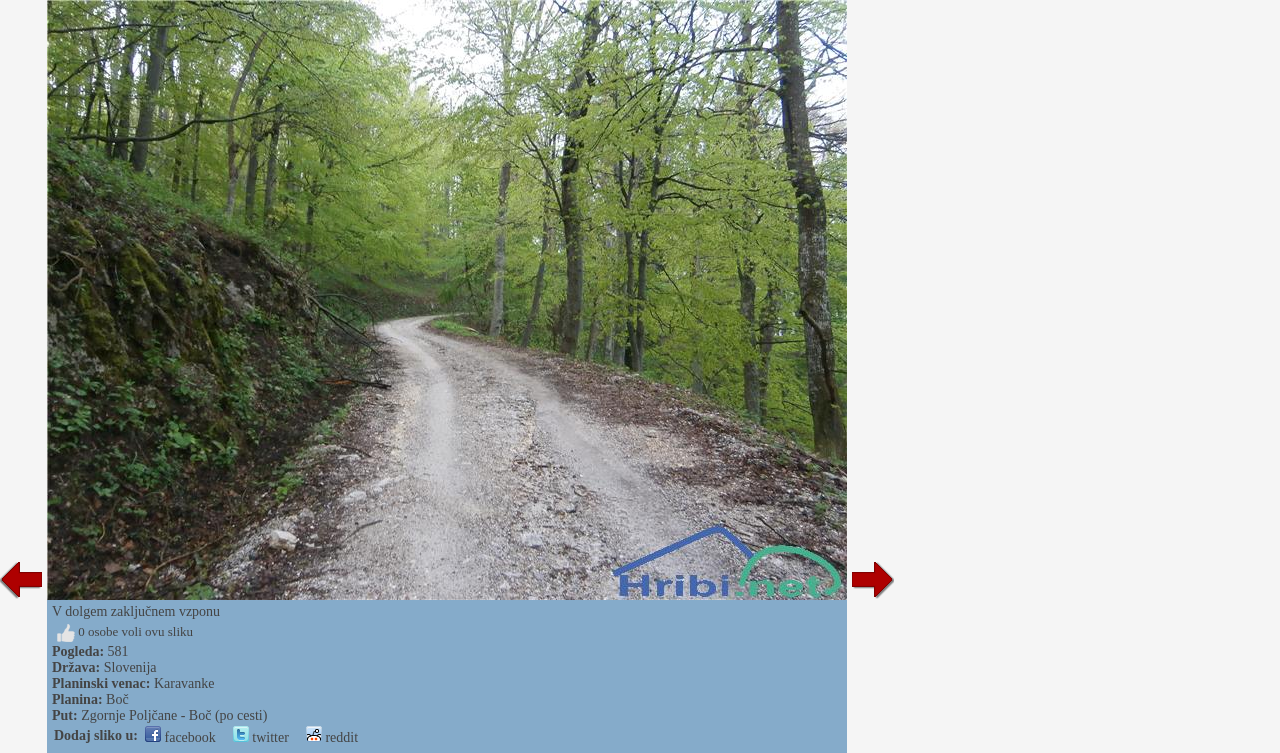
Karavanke (184, 683)
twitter (261, 737)
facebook (180, 737)
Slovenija (130, 667)
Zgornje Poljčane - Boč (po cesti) (174, 715)
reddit (332, 737)
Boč (117, 699)
